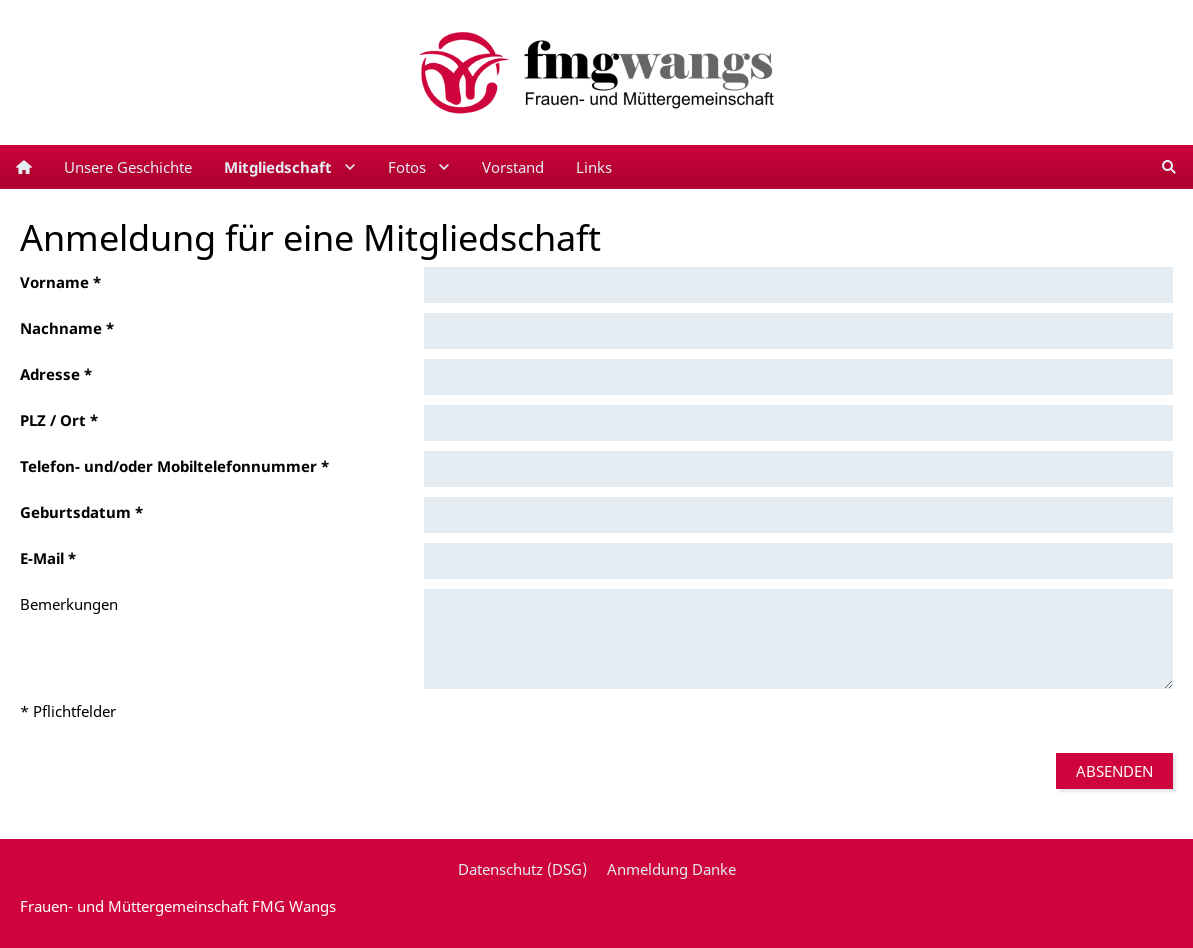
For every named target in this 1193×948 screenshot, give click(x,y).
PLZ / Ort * (59, 420)
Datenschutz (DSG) (522, 869)
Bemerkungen (69, 604)
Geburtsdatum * (81, 512)
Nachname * (67, 328)
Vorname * (60, 282)
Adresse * (56, 374)
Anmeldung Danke (671, 869)
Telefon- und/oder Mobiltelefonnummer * (174, 466)
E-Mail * (48, 558)
